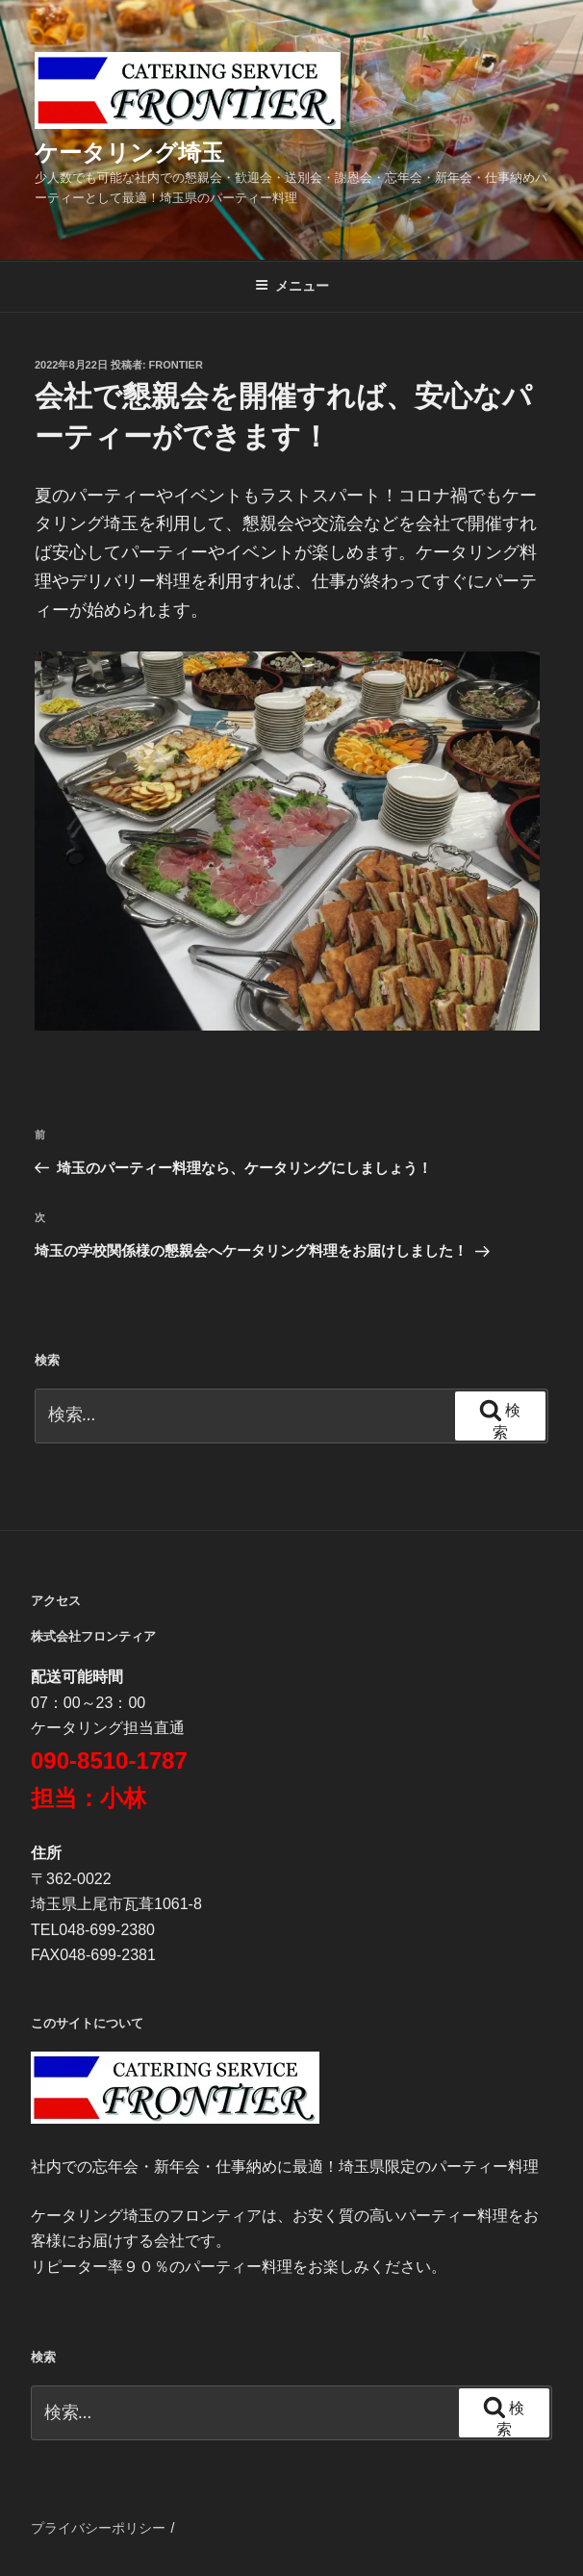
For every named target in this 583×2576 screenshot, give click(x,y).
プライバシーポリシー (98, 2528)
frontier (176, 364)
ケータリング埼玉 (129, 153)
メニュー (292, 285)
